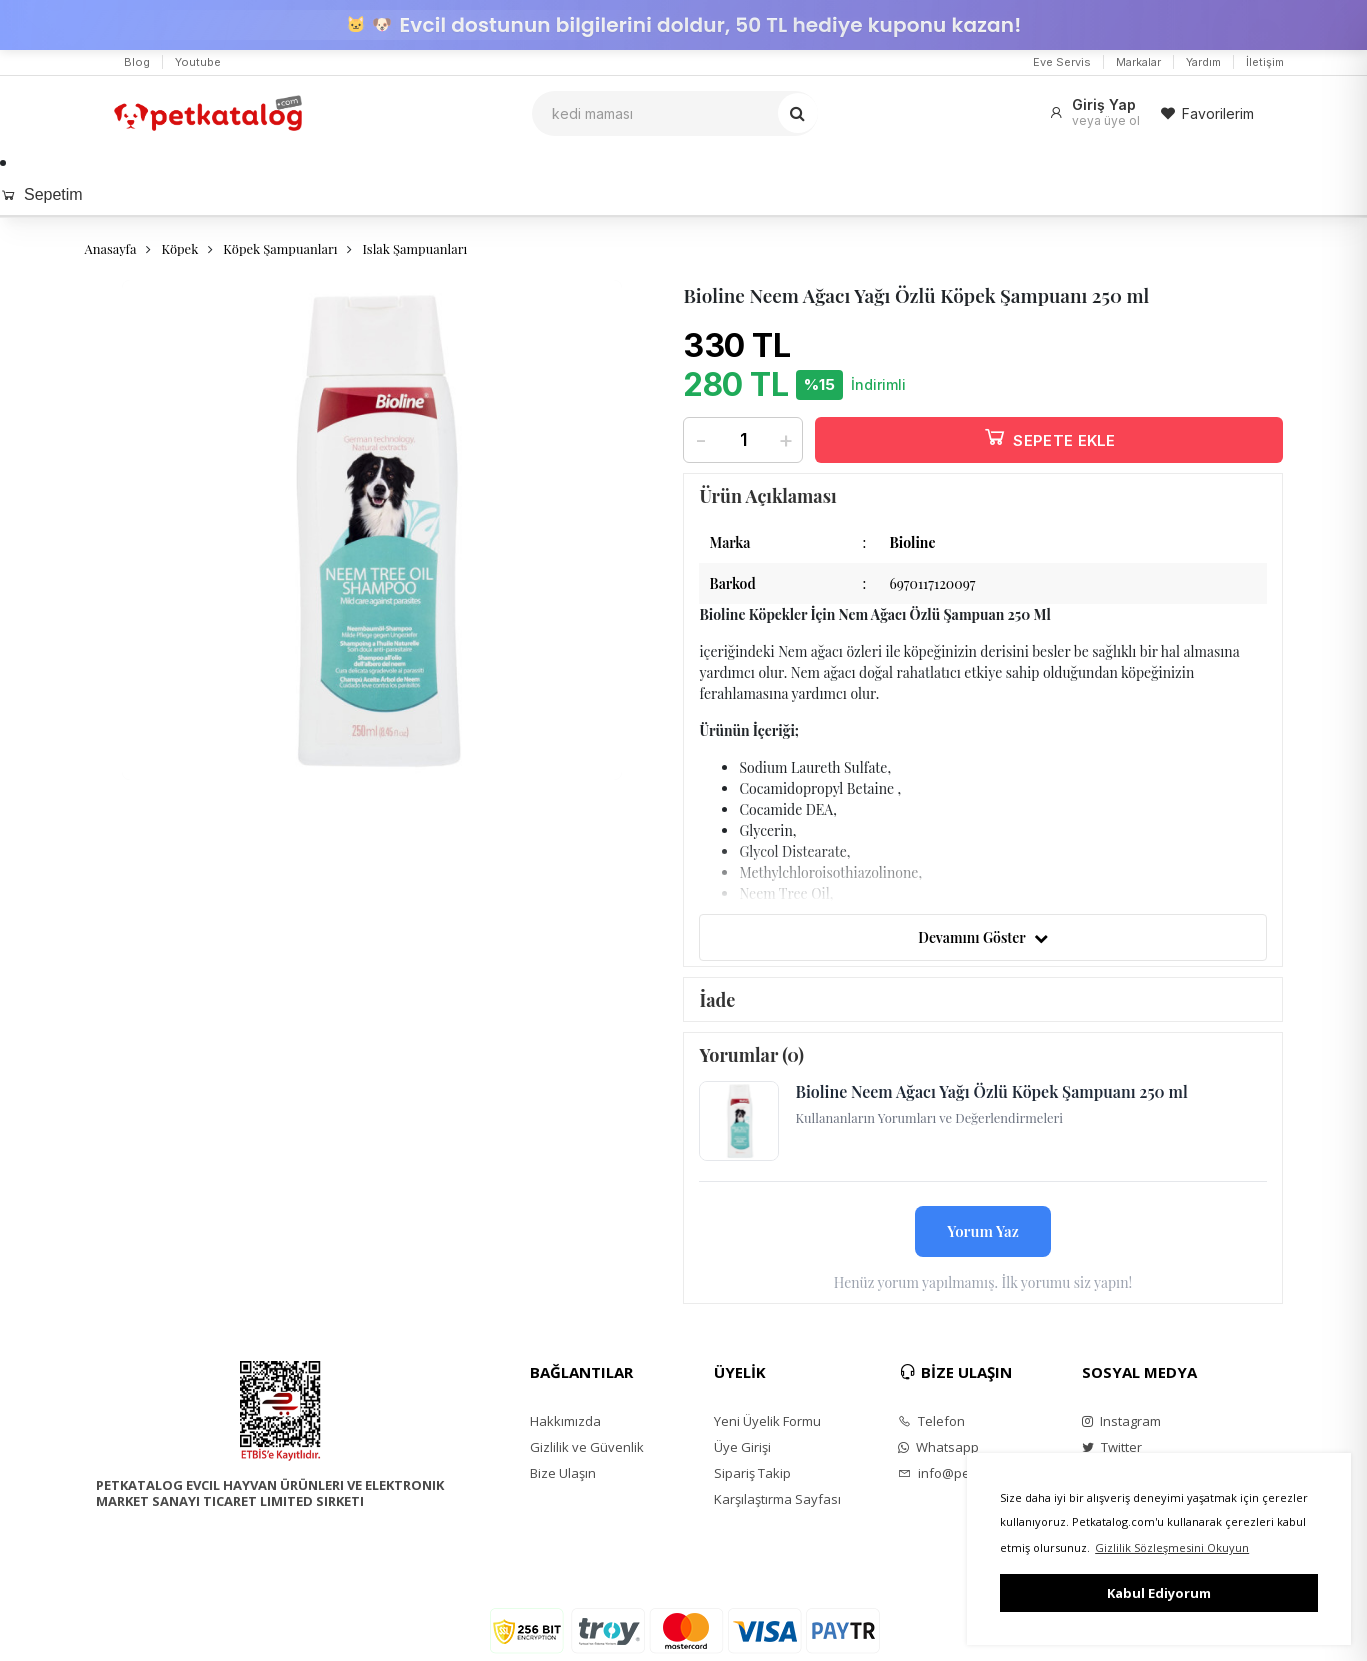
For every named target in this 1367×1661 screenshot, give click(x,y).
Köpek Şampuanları (280, 248)
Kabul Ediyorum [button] (1159, 1593)
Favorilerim (1207, 113)
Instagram (1121, 1421)
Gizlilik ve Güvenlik (587, 1447)
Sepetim (41, 194)
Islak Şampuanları (414, 248)
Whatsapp (938, 1447)
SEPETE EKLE (1049, 436)
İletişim (1265, 62)
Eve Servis (1062, 62)
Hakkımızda (565, 1421)
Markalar (1138, 62)
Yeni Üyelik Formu (767, 1421)
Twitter (1112, 1447)
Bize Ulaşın (563, 1473)
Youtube (198, 62)
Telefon (931, 1421)
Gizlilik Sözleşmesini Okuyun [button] (1172, 1547)
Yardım (1203, 62)
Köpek (179, 248)
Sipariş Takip (752, 1473)
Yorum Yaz (983, 1231)
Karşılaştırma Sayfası (777, 1499)
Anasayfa (111, 248)
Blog (137, 62)
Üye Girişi (742, 1447)
